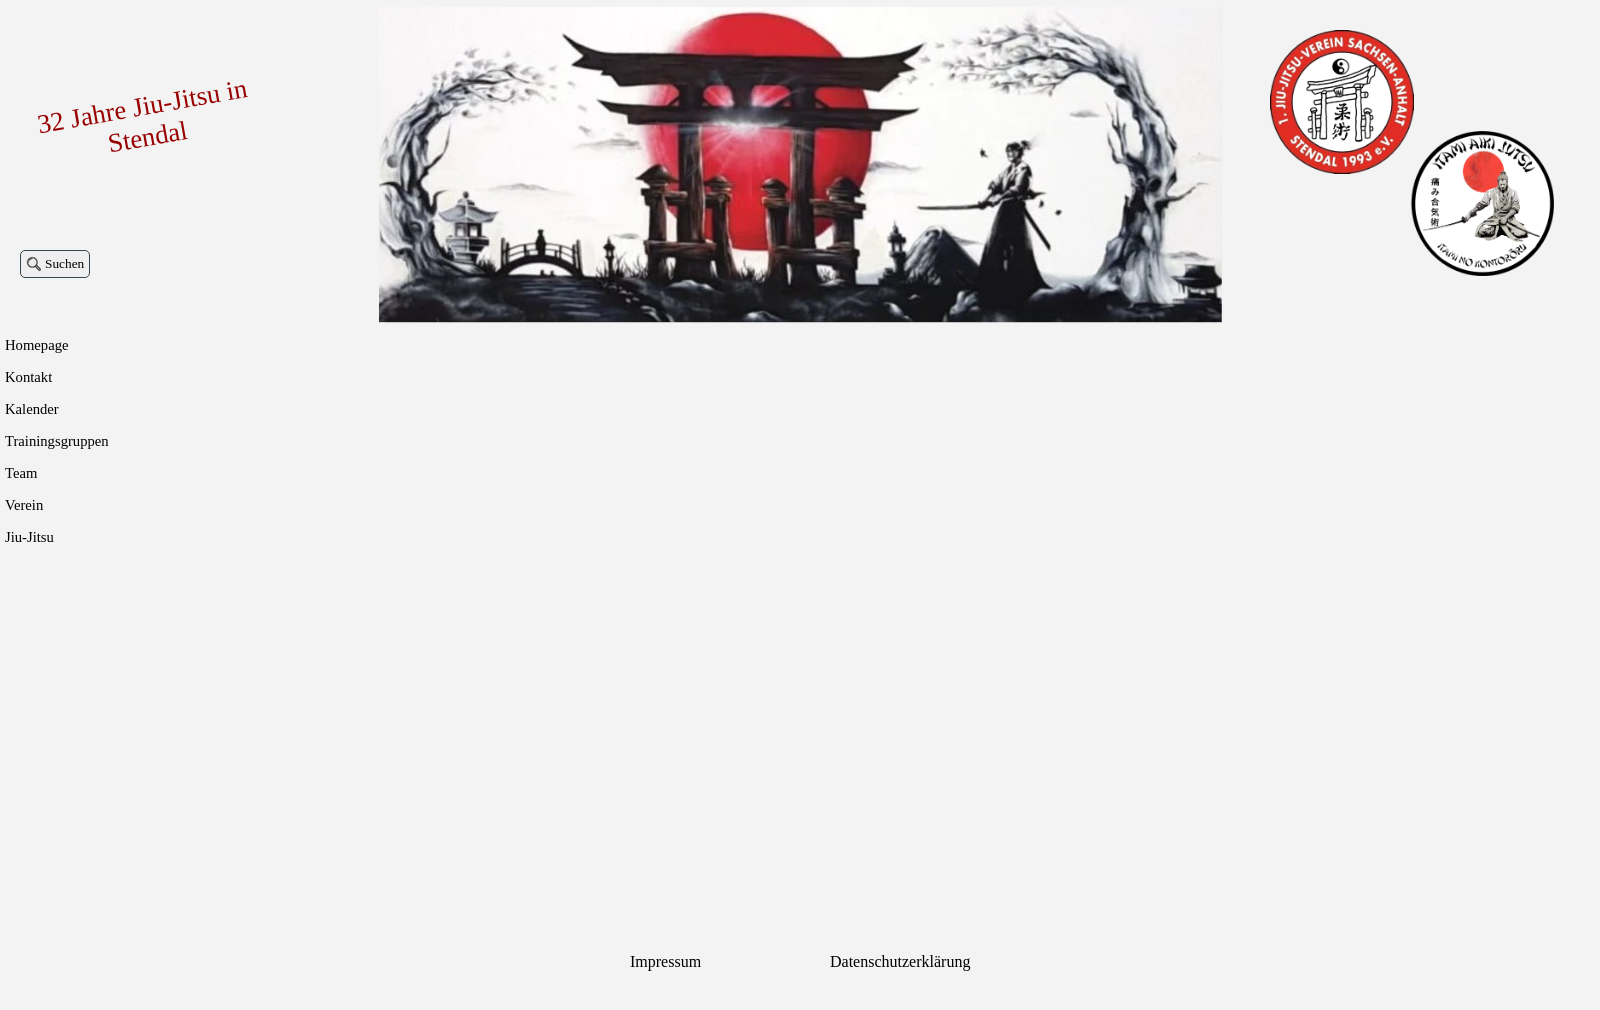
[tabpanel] (715, 962)
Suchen (64, 263)
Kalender (32, 409)
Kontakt (28, 377)
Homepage (36, 345)
